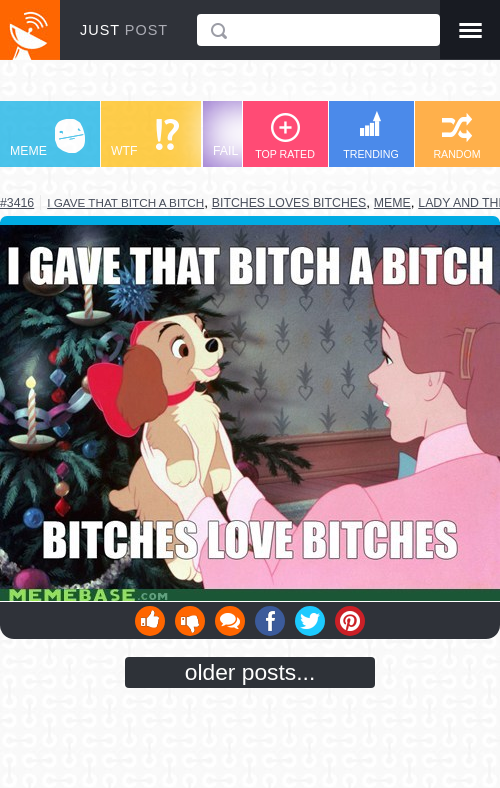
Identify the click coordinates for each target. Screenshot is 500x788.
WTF (145, 138)
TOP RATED (285, 136)
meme (392, 203)
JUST (124, 30)
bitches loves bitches (289, 203)
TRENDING (371, 135)
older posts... (250, 672)
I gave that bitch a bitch (125, 202)
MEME (47, 138)
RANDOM (456, 136)
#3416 (17, 203)
